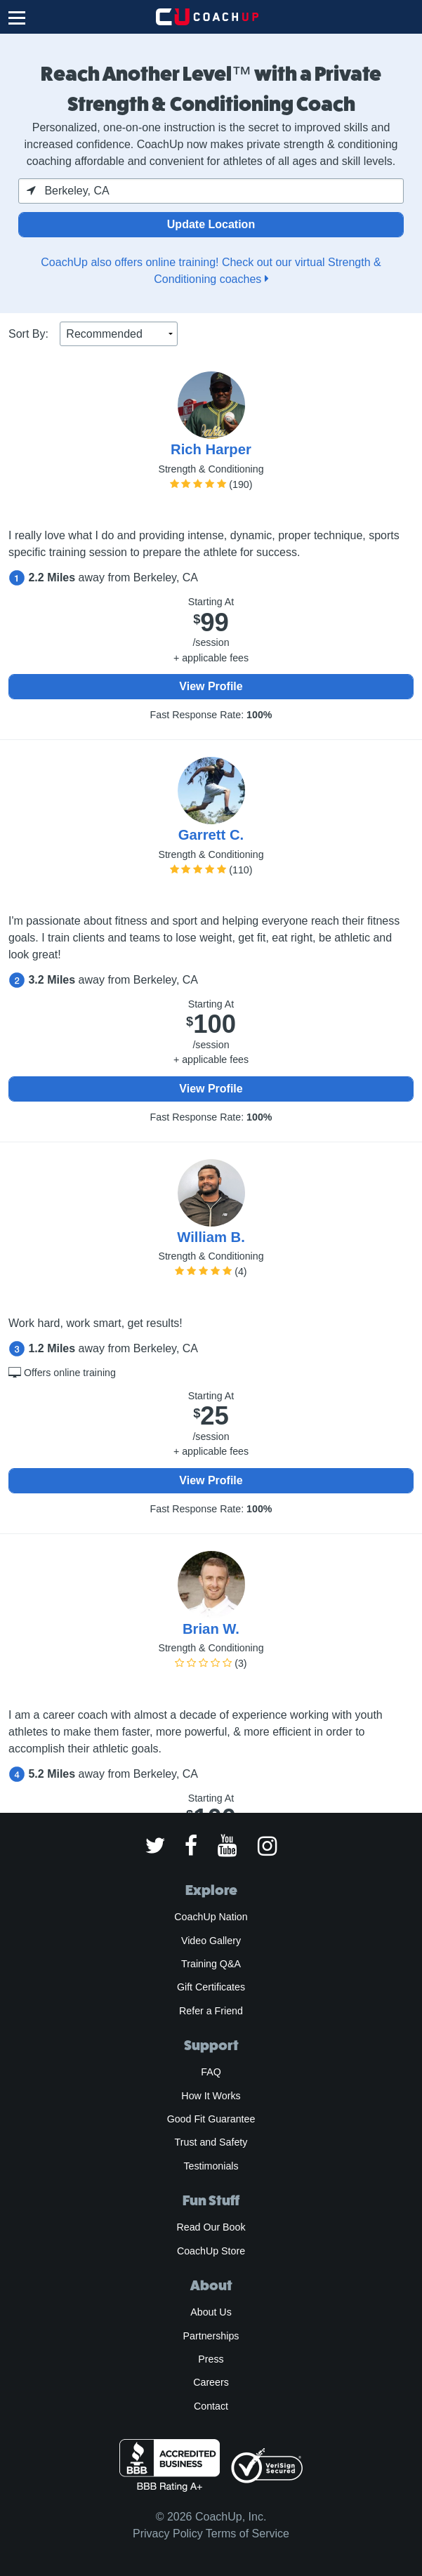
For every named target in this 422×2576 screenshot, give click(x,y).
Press (210, 2359)
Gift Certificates (211, 1987)
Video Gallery (211, 1940)
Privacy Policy (168, 2533)
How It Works (210, 2095)
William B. (211, 1237)
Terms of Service (247, 2533)
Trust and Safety (211, 2142)
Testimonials (210, 2166)
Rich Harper (211, 449)
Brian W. (211, 1629)
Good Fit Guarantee (211, 2119)
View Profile (210, 686)
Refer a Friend (211, 2010)
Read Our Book (210, 2227)
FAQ (210, 2072)
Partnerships (211, 2335)
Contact (211, 2406)
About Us (211, 2312)
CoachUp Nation (210, 1916)
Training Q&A (211, 1963)
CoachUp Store (211, 2251)
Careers (211, 2382)
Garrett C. (211, 835)
